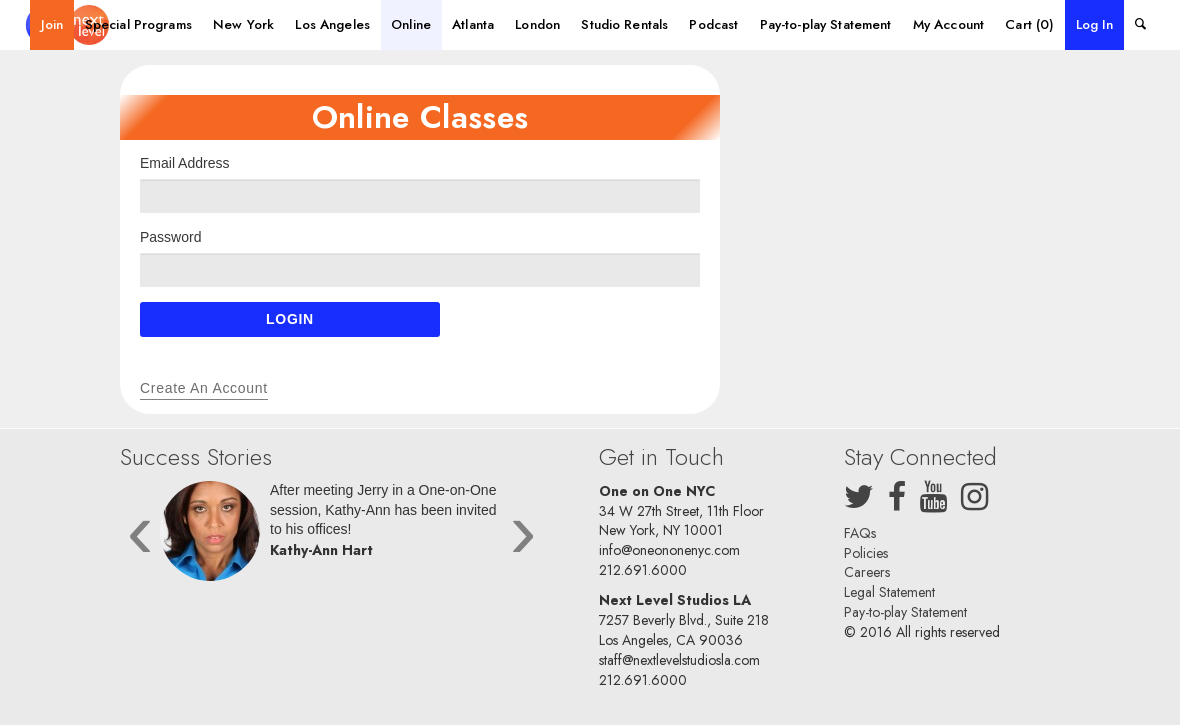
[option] (331, 536)
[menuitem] (52, 25)
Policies (866, 553)
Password (170, 237)
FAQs (860, 533)
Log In (1095, 24)
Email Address (184, 163)
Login (290, 319)
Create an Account (204, 388)
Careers (867, 572)
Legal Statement (889, 592)
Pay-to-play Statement (905, 612)
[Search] (1140, 25)
